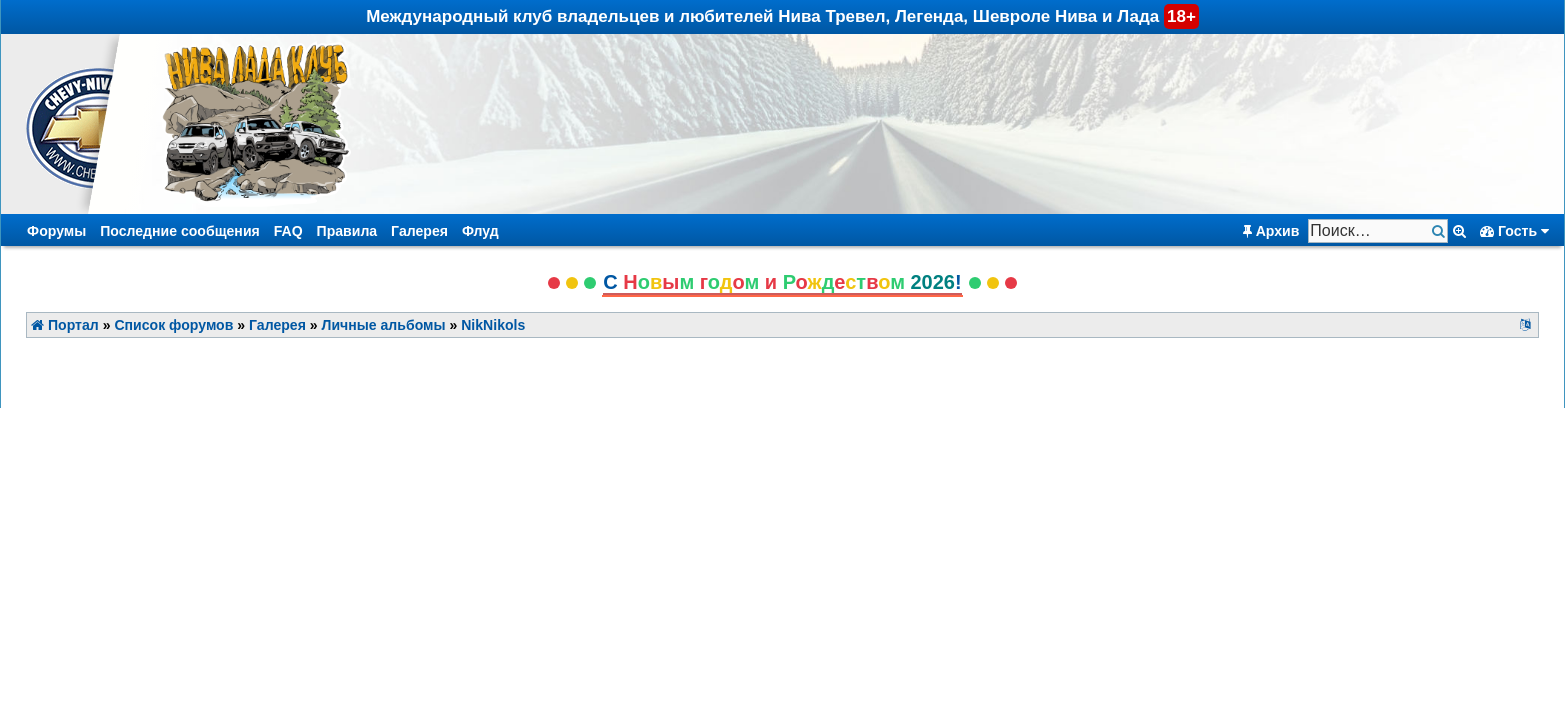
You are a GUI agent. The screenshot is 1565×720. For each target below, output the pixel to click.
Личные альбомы (384, 325)
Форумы (56, 231)
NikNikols (493, 325)
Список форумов (173, 325)
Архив (1271, 231)
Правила (347, 231)
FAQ (288, 231)
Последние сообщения (180, 231)
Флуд (480, 231)
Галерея (419, 231)
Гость (1514, 231)
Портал (65, 325)
